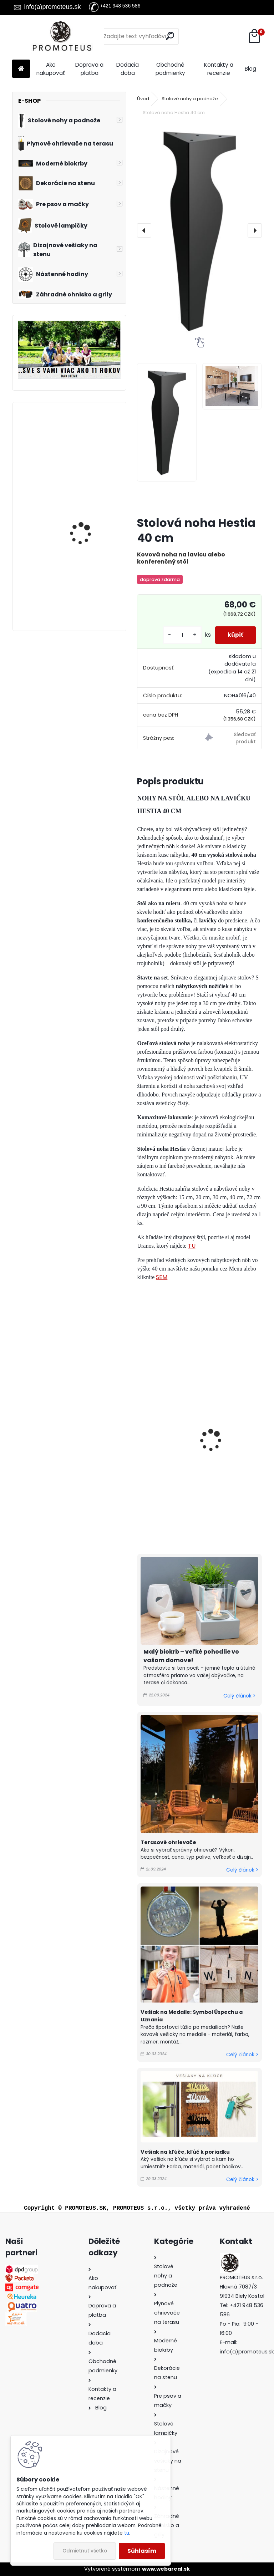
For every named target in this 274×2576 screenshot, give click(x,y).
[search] (170, 36)
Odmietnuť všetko (84, 2550)
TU (192, 1246)
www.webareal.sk (166, 2568)
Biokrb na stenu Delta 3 (88, 435)
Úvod (143, 98)
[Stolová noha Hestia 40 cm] (199, 230)
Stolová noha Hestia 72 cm (170, 1456)
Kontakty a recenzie (218, 69)
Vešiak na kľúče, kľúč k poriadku (185, 2151)
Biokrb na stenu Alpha (86, 511)
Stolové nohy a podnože (190, 98)
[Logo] (61, 36)
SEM (161, 1277)
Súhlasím (141, 2551)
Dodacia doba (127, 69)
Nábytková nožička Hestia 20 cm (233, 1456)
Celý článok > (239, 1695)
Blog (250, 68)
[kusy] (179, 635)
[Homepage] (21, 69)
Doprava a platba (89, 69)
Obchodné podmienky (170, 69)
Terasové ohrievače (168, 1842)
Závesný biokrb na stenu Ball (90, 582)
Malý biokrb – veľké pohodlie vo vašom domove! (191, 1656)
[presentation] (144, 230)
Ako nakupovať (50, 69)
